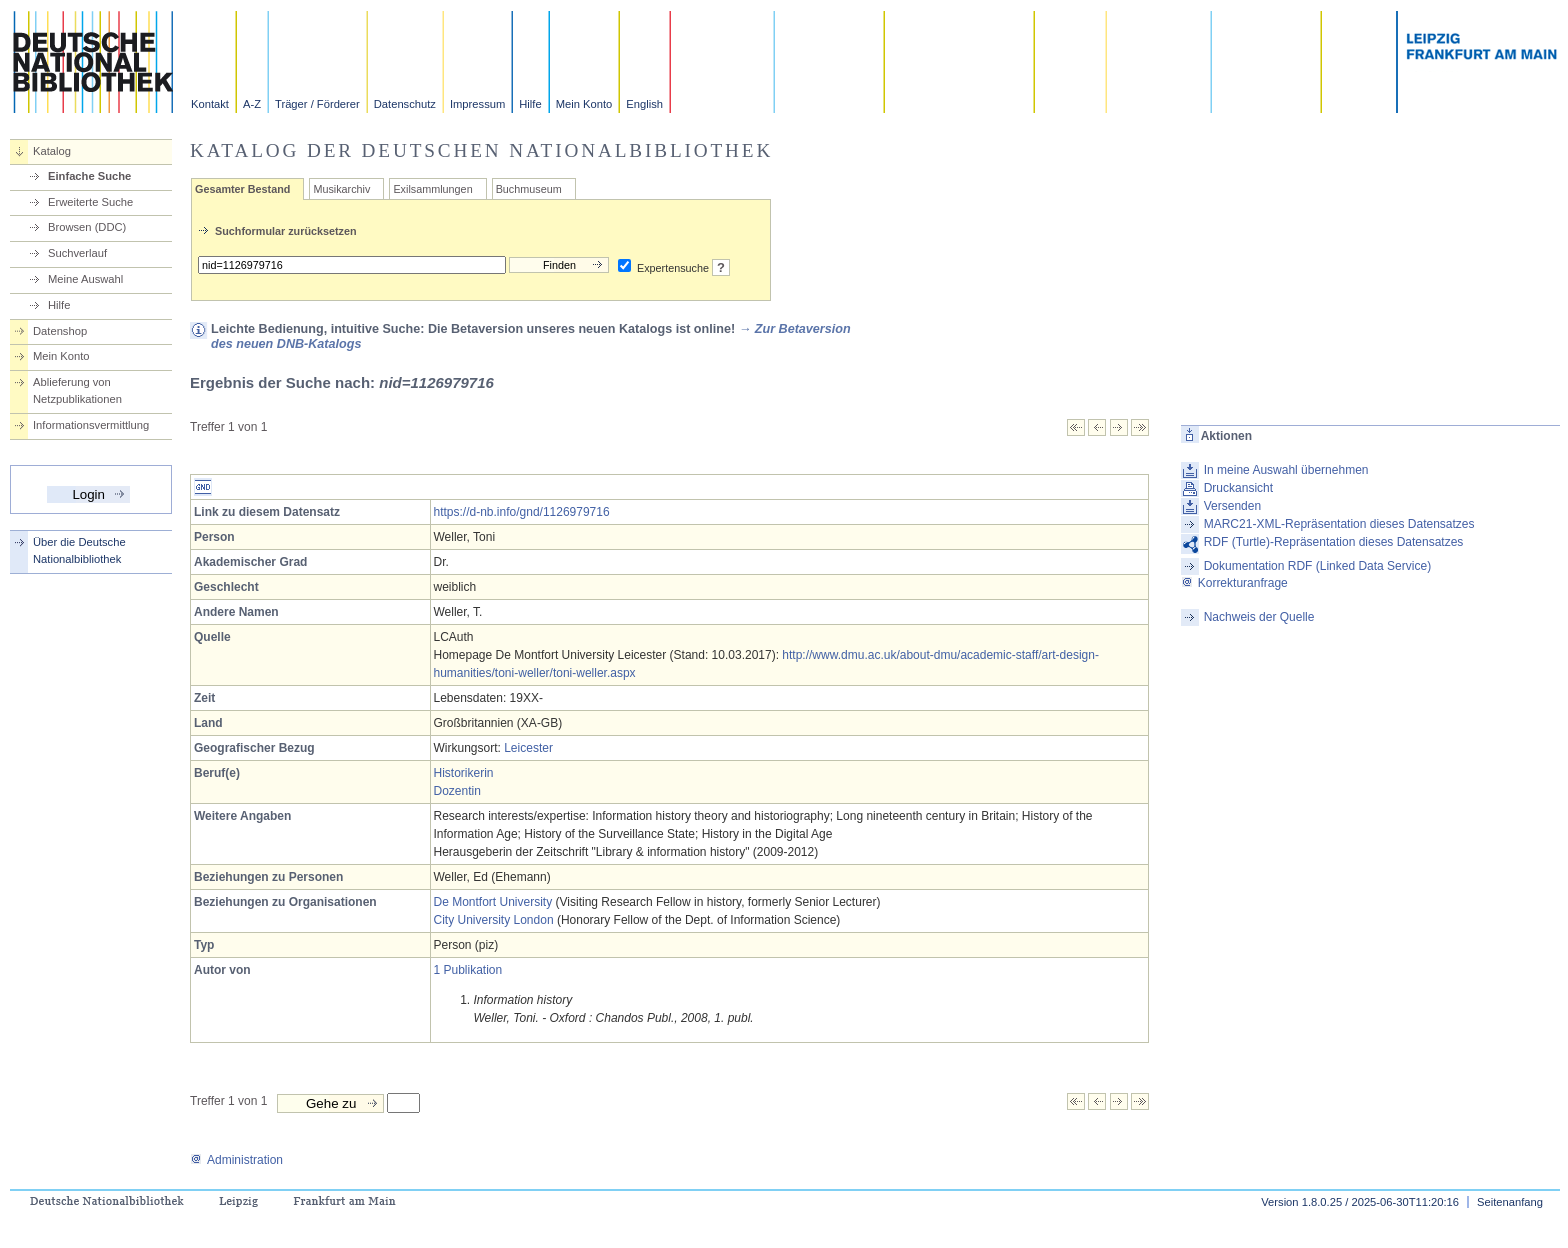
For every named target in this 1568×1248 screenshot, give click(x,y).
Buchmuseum (529, 189)
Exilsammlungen (432, 189)
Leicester (528, 748)
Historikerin (464, 773)
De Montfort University (493, 902)
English (644, 104)
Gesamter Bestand (242, 189)
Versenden (1232, 506)
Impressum (477, 104)
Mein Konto (584, 104)
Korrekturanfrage (1234, 583)
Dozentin (457, 791)
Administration (236, 1160)
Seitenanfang (1510, 1202)
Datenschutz (405, 104)
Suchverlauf (77, 253)
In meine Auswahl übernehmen (1286, 470)
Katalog (52, 151)
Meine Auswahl (85, 279)
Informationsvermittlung (91, 425)
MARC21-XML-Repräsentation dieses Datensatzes (1339, 524)
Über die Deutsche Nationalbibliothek (79, 550)
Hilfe (530, 104)
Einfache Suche (89, 176)
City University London (494, 920)
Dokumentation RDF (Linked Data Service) (1317, 566)
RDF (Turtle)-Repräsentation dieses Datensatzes (1334, 542)
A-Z (252, 104)
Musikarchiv (341, 189)
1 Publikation (468, 970)
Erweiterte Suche (90, 202)
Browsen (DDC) (87, 227)
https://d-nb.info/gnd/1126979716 (522, 512)
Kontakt (210, 104)
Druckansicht (1238, 488)
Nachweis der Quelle (1259, 617)
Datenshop (60, 331)
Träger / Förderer (317, 104)
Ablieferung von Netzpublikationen (77, 390)
